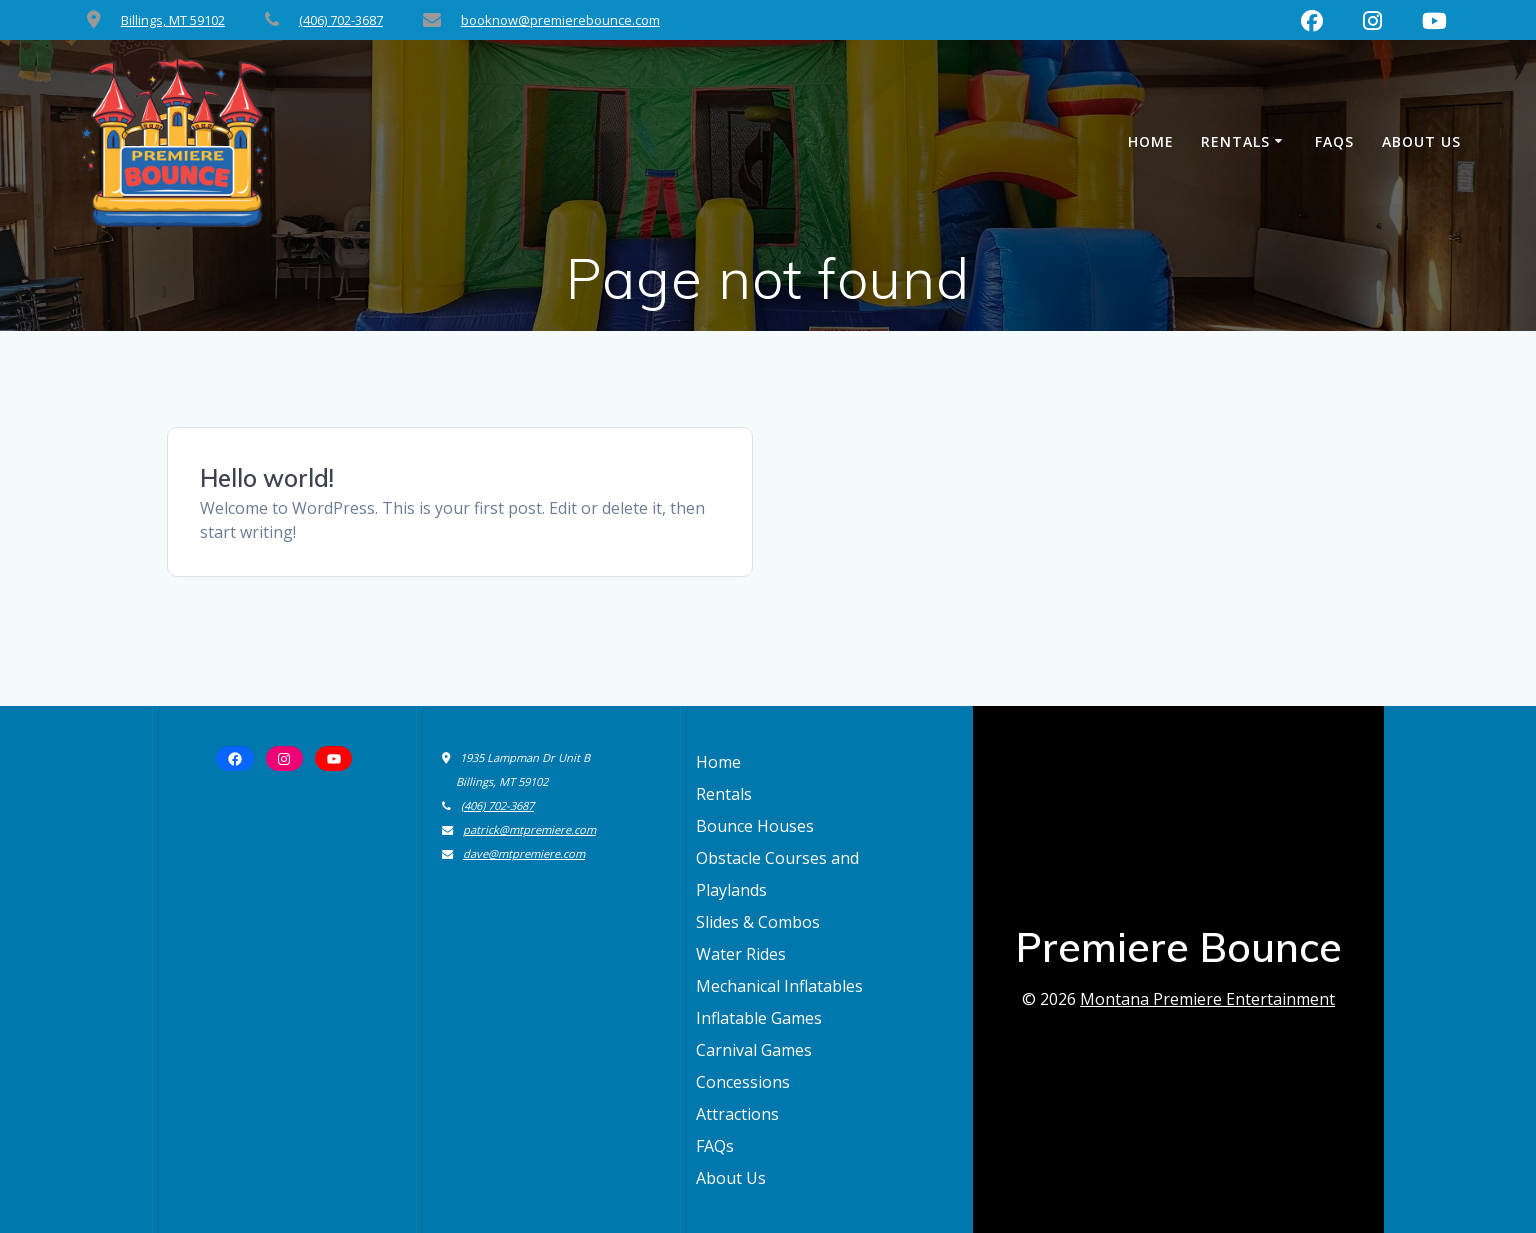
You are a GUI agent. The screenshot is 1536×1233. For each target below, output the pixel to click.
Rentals (1235, 141)
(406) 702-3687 (341, 20)
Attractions (737, 1114)
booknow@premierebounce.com (560, 20)
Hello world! (267, 478)
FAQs (1334, 141)
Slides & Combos (758, 922)
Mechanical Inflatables (779, 986)
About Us (1421, 141)
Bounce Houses (755, 826)
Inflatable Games (759, 1018)
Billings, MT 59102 (173, 20)
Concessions (743, 1082)
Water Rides (741, 954)
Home (1151, 141)
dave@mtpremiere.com (524, 853)
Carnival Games (754, 1050)
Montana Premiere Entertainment (1207, 999)
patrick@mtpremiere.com (529, 829)
